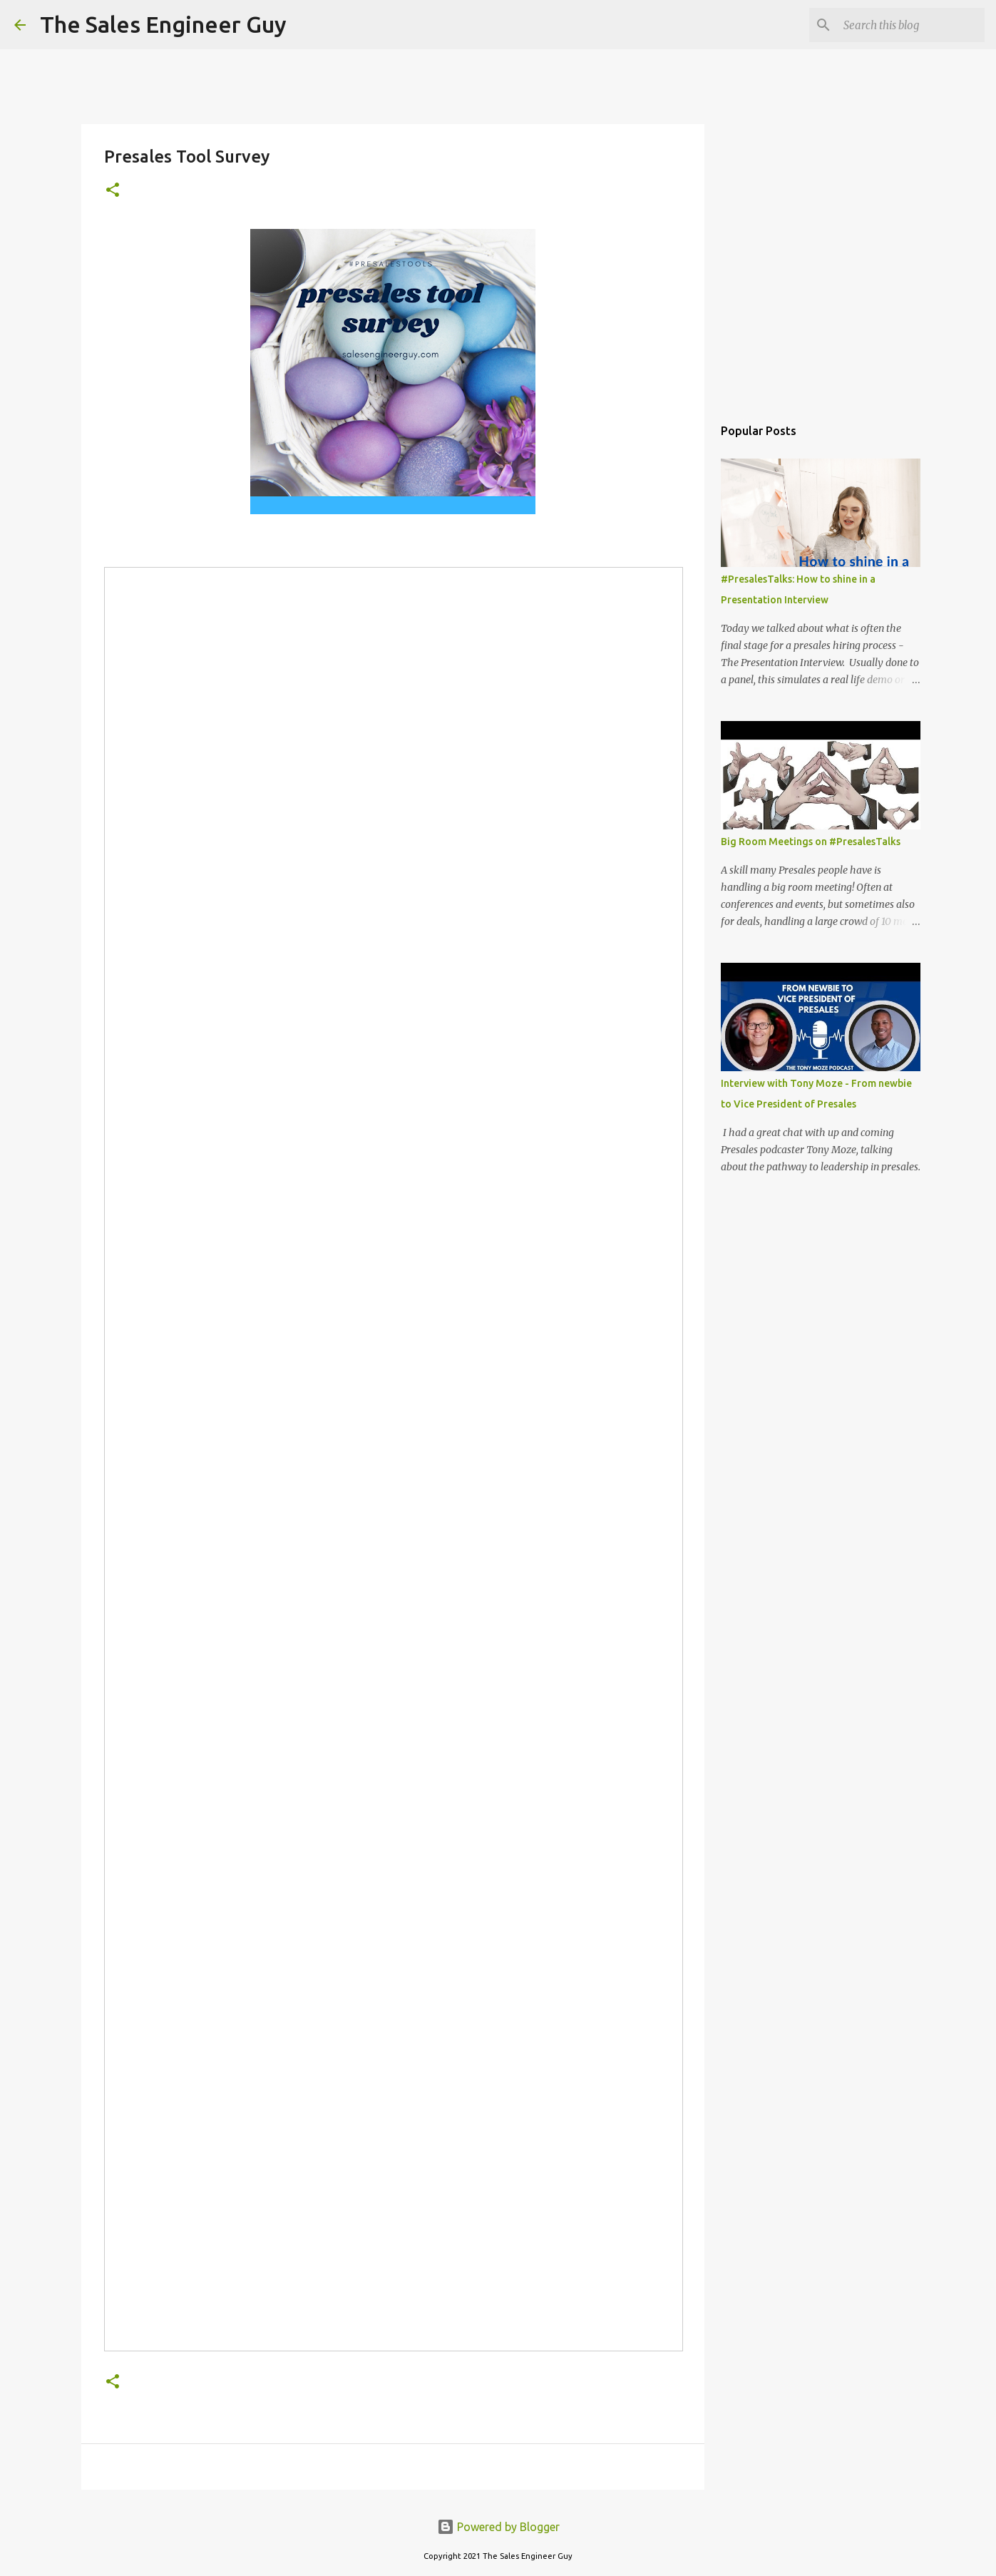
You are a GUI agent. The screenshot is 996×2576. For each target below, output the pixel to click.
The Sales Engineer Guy (163, 24)
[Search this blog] (910, 25)
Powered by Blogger (498, 2526)
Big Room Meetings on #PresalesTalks (810, 841)
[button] (112, 190)
